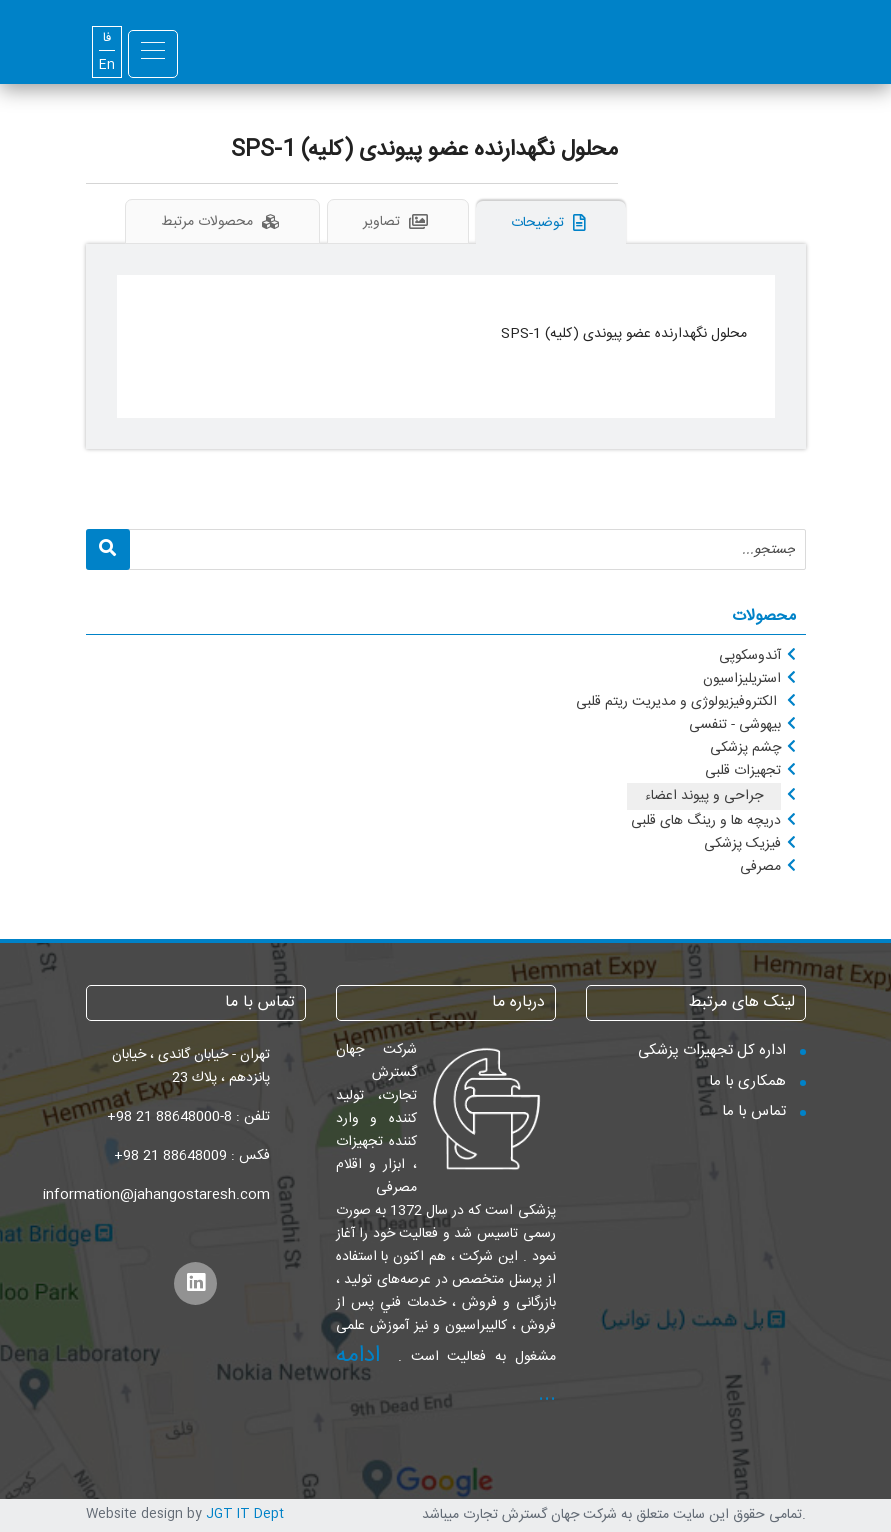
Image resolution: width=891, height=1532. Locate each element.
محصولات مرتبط (222, 222)
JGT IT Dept (245, 1514)
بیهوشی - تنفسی (735, 725)
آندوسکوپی (750, 656)
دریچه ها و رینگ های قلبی (706, 821)
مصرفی (760, 867)
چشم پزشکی (745, 748)
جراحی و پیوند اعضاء (704, 796)
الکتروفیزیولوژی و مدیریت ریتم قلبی (678, 702)
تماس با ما (754, 1111)
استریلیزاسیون (742, 679)
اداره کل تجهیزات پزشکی (712, 1050)
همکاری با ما (747, 1081)
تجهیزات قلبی (743, 771)
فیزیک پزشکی (742, 844)
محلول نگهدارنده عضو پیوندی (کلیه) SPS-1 (424, 150)
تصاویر (398, 222)
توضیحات (551, 223)
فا (107, 38)
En (107, 65)
